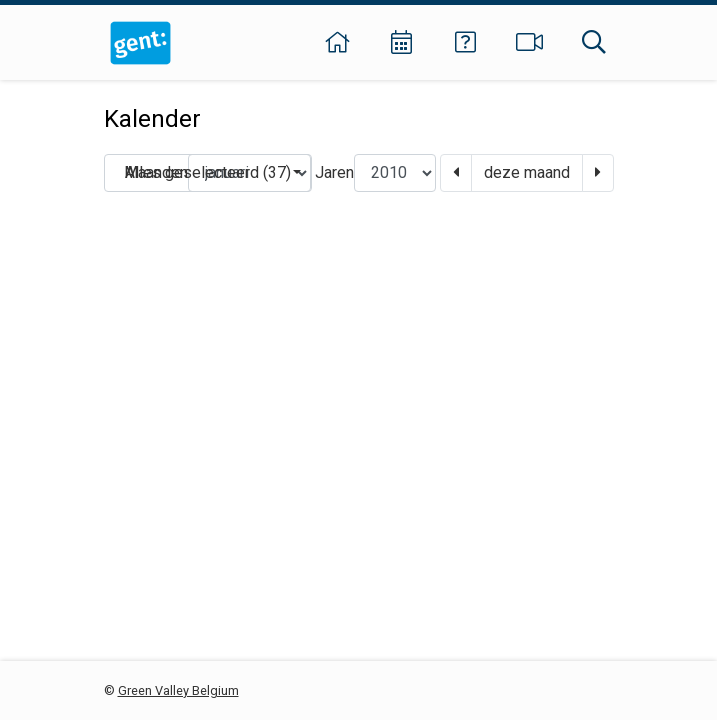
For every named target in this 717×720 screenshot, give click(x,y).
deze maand (527, 172)
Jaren (334, 172)
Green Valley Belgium (178, 690)
